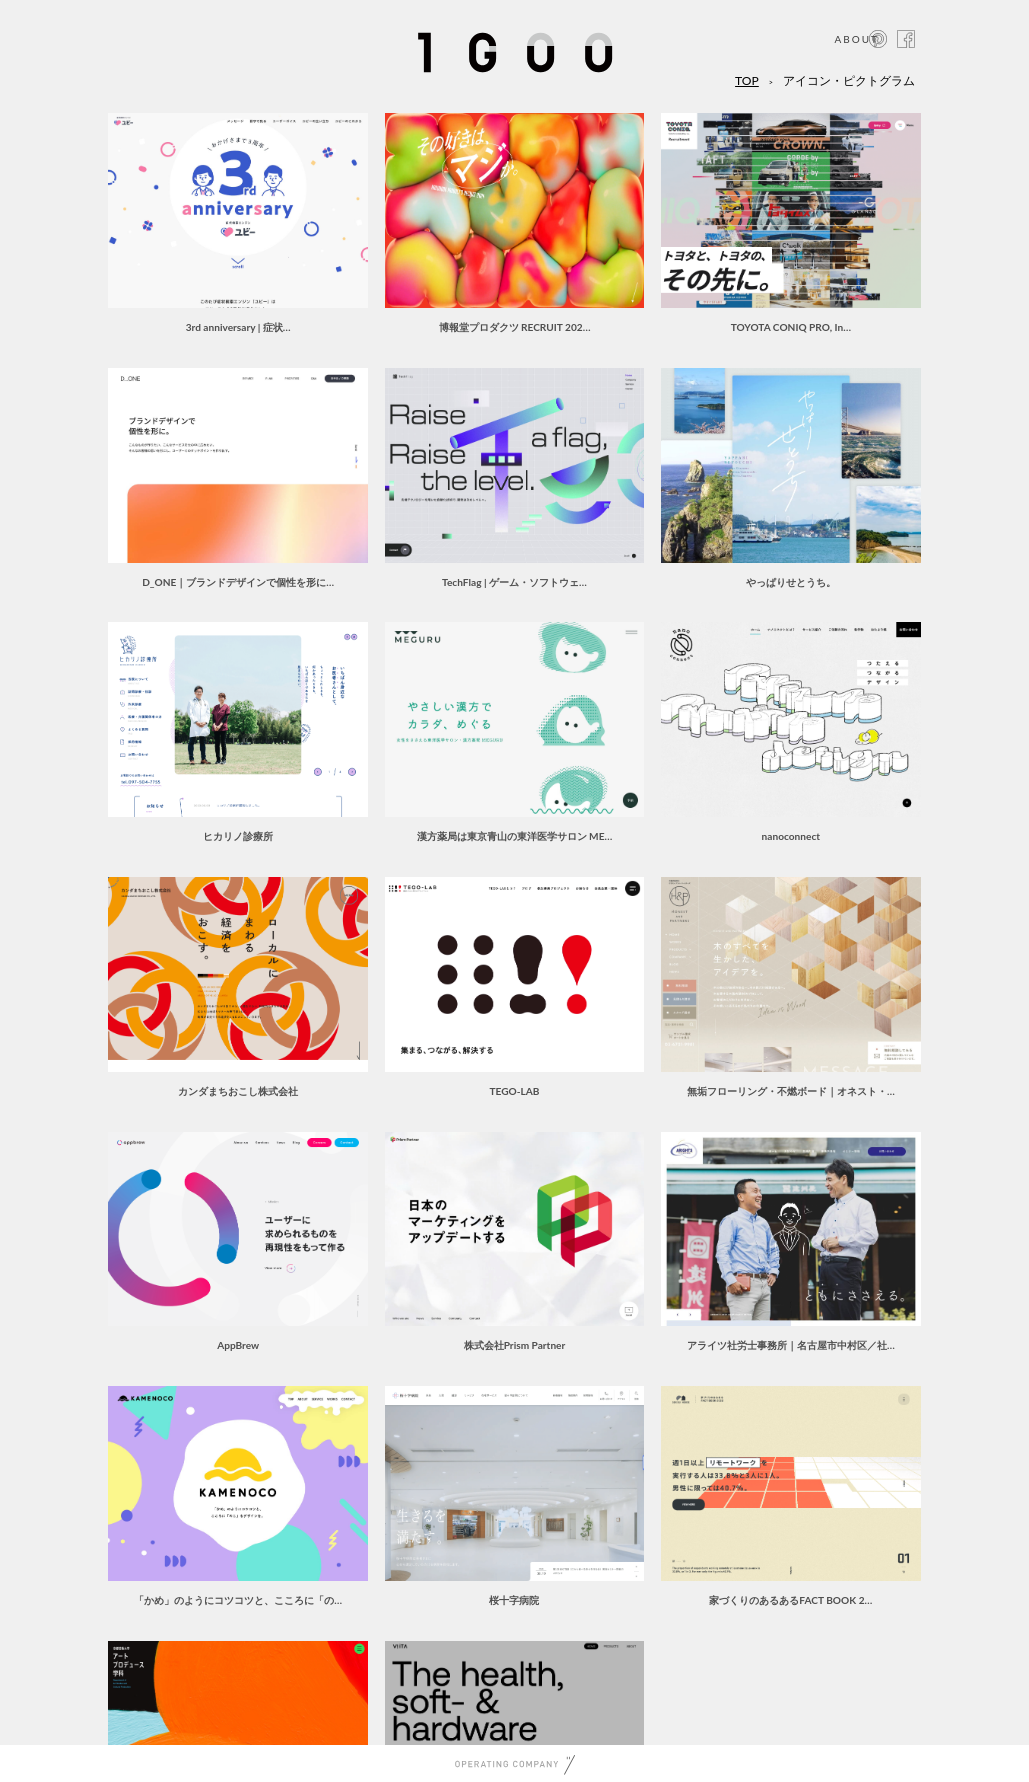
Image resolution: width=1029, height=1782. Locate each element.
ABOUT (856, 39)
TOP (747, 80)
